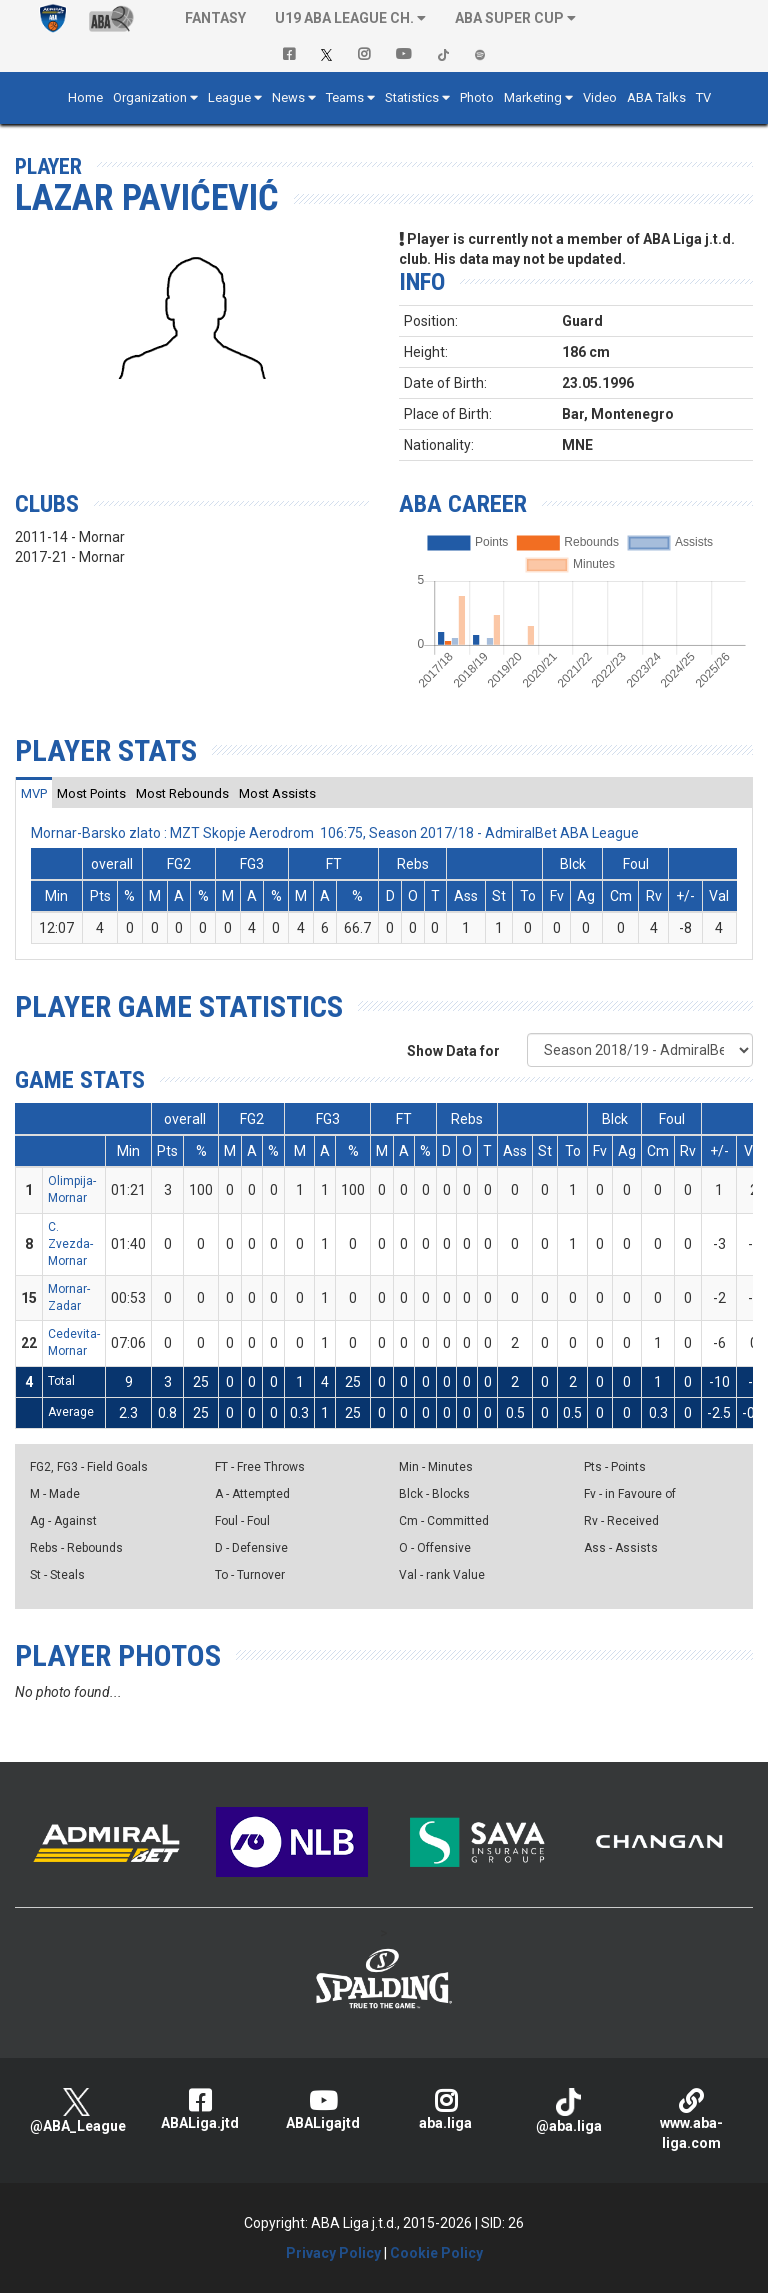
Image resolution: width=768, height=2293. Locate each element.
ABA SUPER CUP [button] (509, 18)
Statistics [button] (412, 97)
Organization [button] (150, 97)
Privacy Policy (333, 2253)
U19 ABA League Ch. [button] (344, 18)
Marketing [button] (533, 97)
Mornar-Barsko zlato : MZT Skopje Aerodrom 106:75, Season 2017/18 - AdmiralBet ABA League (335, 833)
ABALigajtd (322, 2109)
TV (703, 97)
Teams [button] (345, 97)
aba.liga (445, 2109)
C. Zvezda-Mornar (70, 1244)
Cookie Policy (436, 2253)
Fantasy (215, 18)
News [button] (288, 97)
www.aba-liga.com (691, 2119)
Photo (477, 97)
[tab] (34, 793)
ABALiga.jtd (199, 2109)
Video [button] (600, 97)
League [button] (229, 97)
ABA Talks (656, 97)
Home (85, 97)
